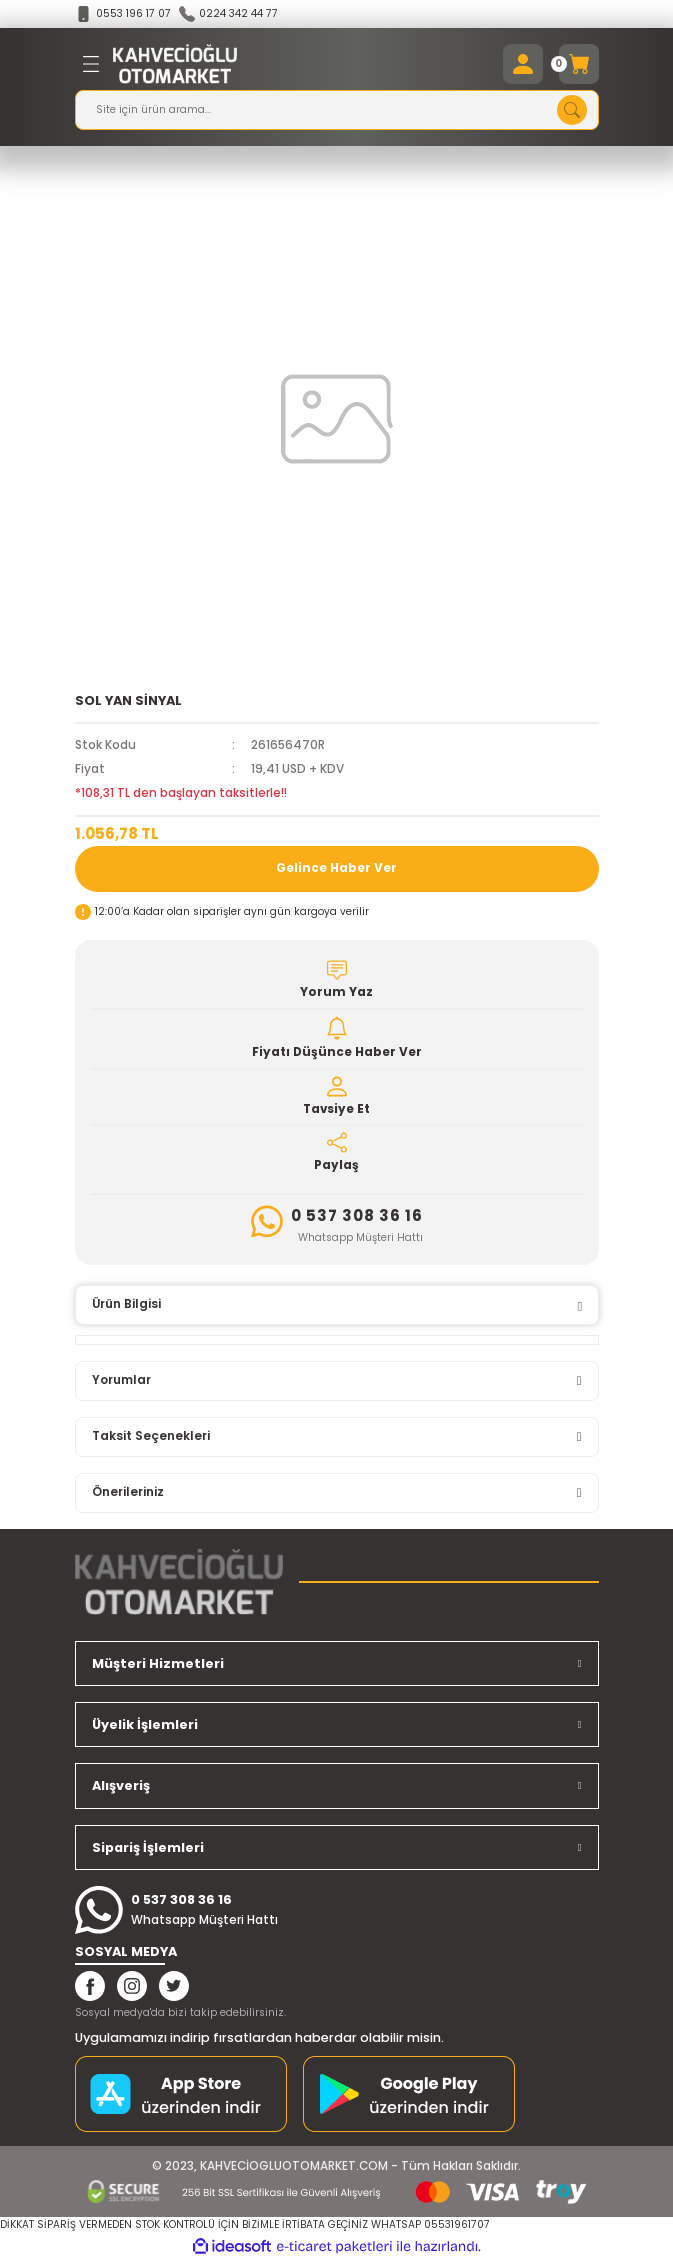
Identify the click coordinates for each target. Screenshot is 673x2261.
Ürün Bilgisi (126, 1304)
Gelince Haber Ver (336, 868)
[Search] (337, 110)
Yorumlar (121, 1380)
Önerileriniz (128, 1492)
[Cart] (579, 64)
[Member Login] (523, 64)
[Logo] (175, 64)
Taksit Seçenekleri (151, 1436)
